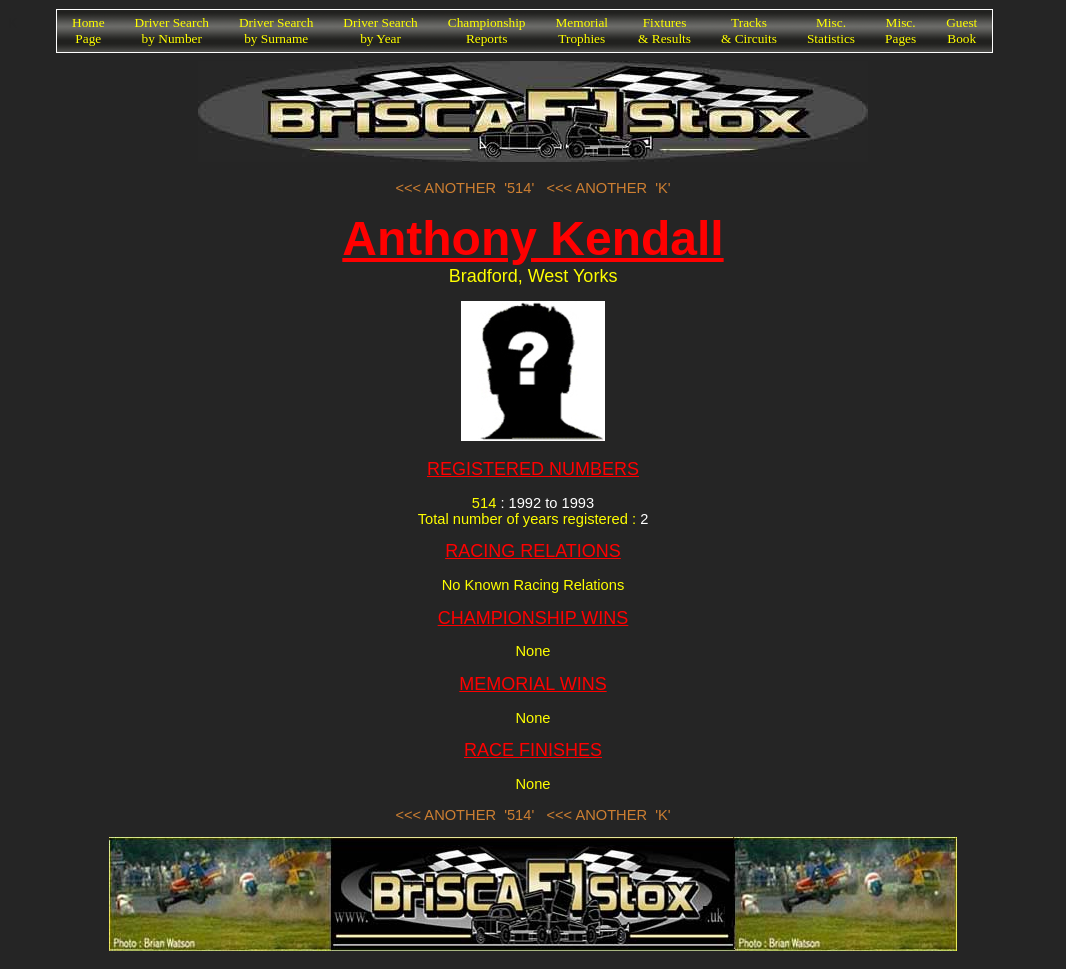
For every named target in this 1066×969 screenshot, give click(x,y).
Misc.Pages (900, 30)
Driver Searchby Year (380, 30)
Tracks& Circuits (749, 30)
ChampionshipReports (487, 30)
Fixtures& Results (664, 30)
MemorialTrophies (582, 30)
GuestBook (961, 30)
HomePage (88, 30)
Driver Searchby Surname (276, 30)
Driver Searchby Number (172, 30)
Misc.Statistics (831, 30)
